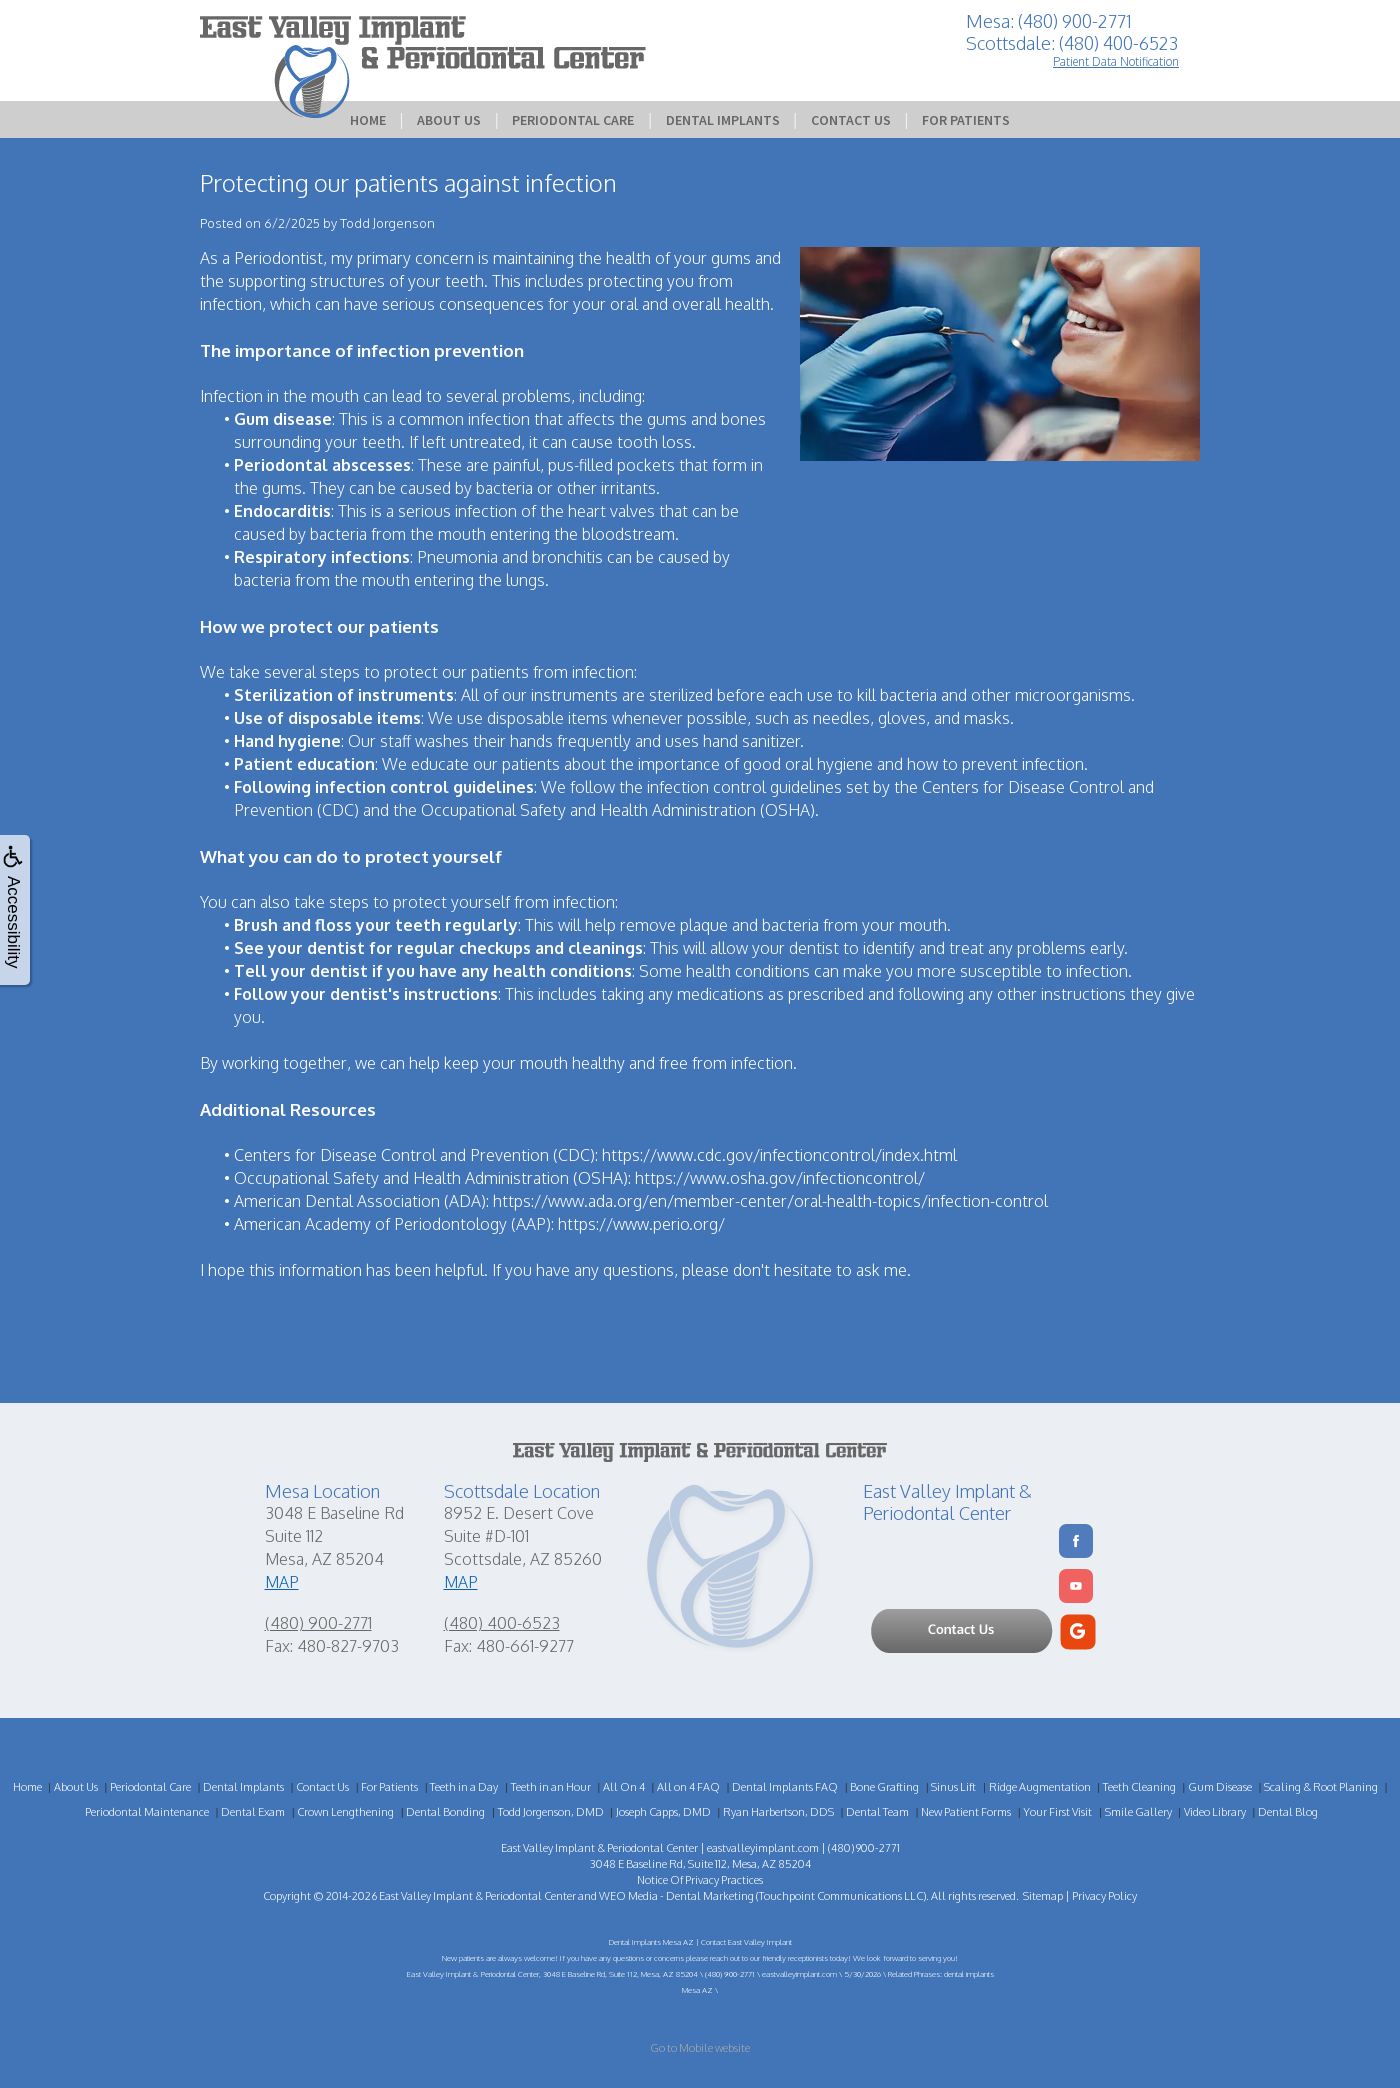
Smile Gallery (1138, 1812)
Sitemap (1043, 1896)
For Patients (966, 120)
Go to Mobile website (700, 2048)
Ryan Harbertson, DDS (778, 1812)
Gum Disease (1220, 1787)
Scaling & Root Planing (1321, 1787)
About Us (449, 120)
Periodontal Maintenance (147, 1812)
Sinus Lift (953, 1787)
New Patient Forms (966, 1812)
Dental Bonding (445, 1812)
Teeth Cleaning (1139, 1787)
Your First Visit (1057, 1812)
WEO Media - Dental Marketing (676, 1896)
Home (368, 120)
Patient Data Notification (1116, 61)
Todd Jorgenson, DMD (551, 1812)
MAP (282, 1582)
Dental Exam (253, 1812)
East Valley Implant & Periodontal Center (477, 1896)
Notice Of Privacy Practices (700, 1880)
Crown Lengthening (345, 1812)
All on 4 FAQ (688, 1787)
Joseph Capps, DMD (663, 1812)
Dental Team (877, 1812)
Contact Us (851, 120)
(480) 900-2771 (318, 1623)
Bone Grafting (884, 1787)
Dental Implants (723, 120)
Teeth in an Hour (551, 1787)
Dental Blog (1288, 1812)
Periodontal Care (573, 120)
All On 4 (624, 1787)
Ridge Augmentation (1040, 1787)
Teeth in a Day (464, 1787)
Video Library (1215, 1812)
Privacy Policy (1104, 1896)
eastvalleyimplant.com (763, 1848)
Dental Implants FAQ (785, 1787)
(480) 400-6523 (502, 1623)
